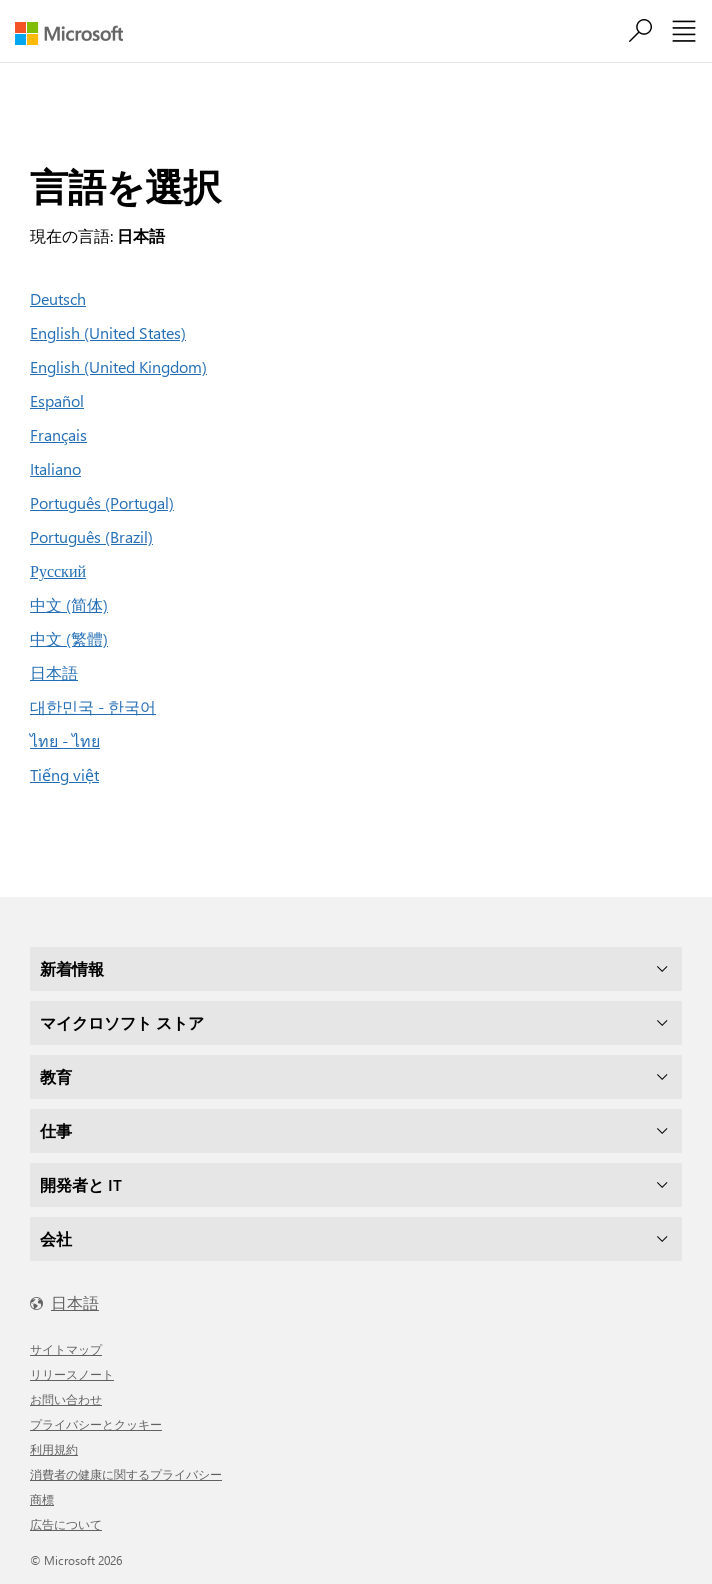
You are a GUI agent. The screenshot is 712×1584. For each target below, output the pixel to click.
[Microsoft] (76, 33)
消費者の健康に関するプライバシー (126, 1474)
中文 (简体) (69, 604)
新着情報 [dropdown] (72, 968)
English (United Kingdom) (118, 366)
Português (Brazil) (91, 536)
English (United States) (108, 332)
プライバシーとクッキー (96, 1424)
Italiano (55, 468)
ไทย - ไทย (65, 740)
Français (58, 434)
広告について (66, 1524)
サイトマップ (66, 1349)
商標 (42, 1499)
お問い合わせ (66, 1399)
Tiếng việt (64, 774)
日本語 (54, 672)
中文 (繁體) (69, 638)
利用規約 (54, 1449)
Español (57, 400)
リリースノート (72, 1374)
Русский (58, 570)
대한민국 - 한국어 (93, 706)
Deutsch (58, 298)
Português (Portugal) (102, 502)
